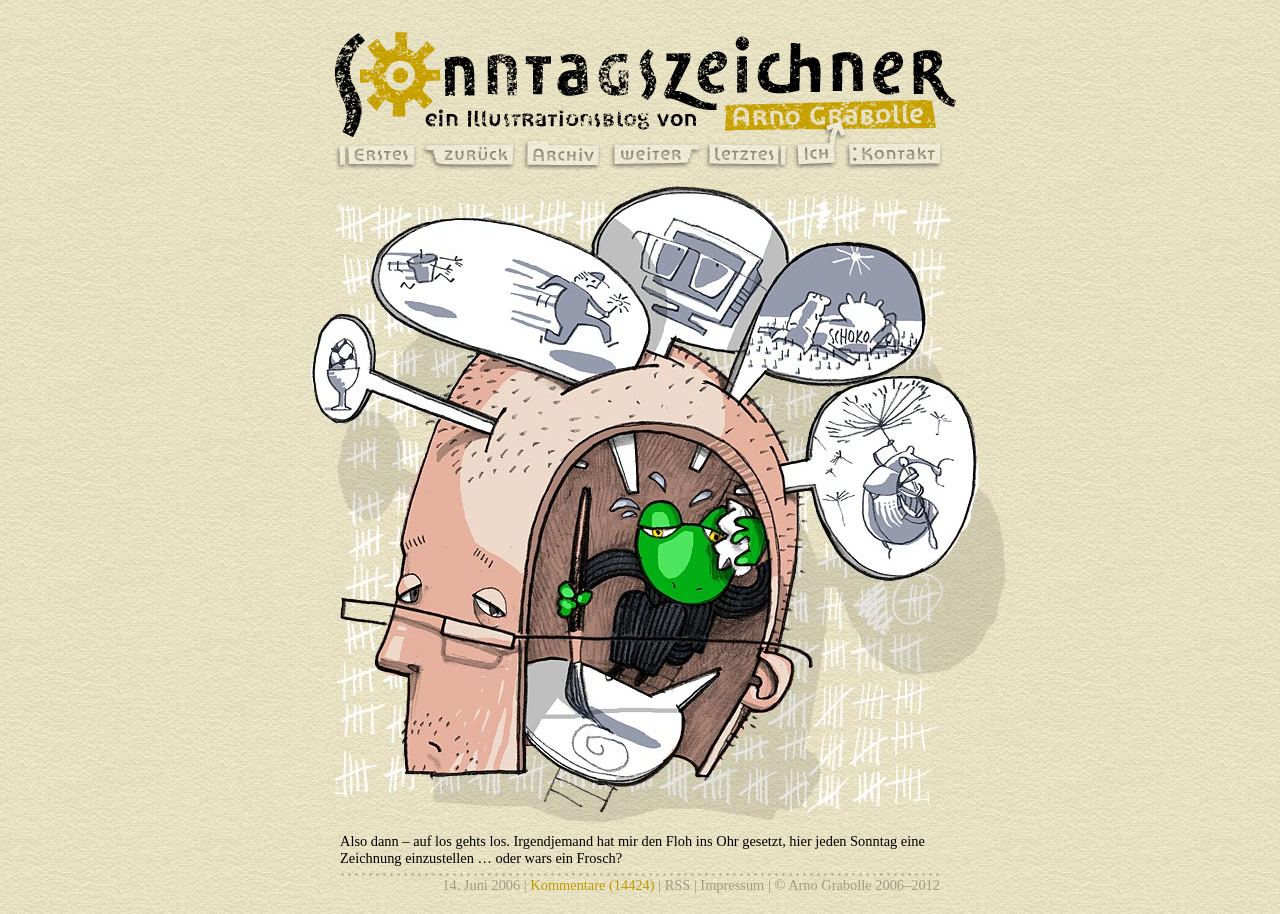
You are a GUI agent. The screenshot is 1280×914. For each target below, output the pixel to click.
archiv (562, 155)
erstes (370, 155)
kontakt (900, 155)
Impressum (732, 885)
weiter (655, 155)
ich (815, 155)
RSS (678, 885)
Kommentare (567, 885)
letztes (747, 155)
